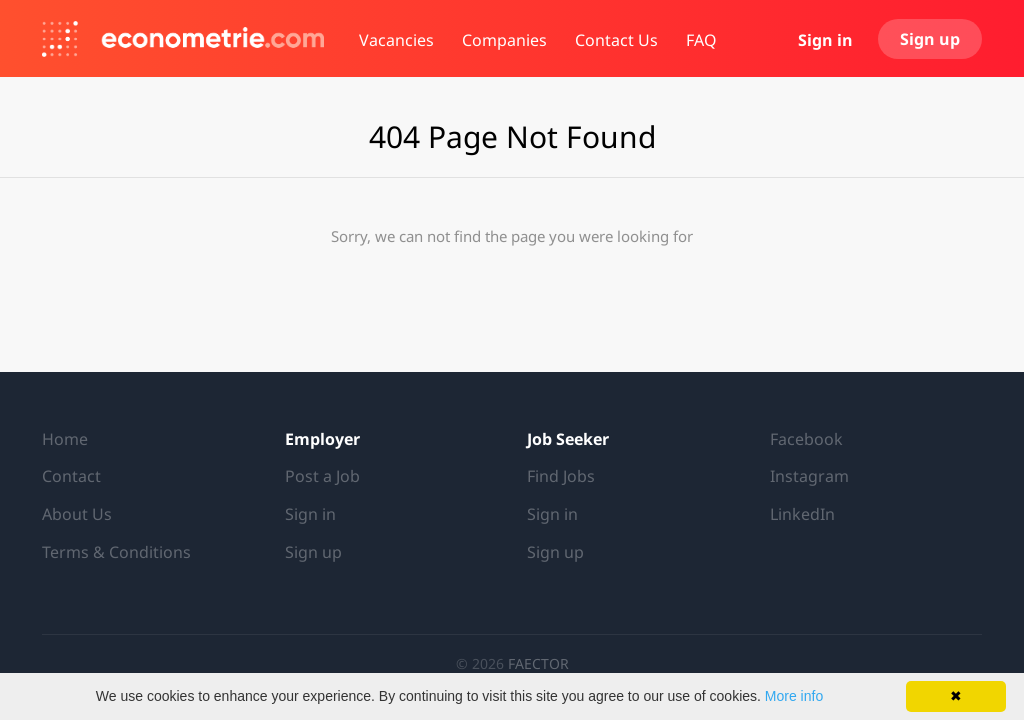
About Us (77, 514)
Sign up (930, 39)
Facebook (806, 439)
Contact (71, 476)
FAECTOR (538, 663)
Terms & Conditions (116, 552)
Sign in (825, 40)
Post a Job (322, 476)
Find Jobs (561, 476)
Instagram (809, 476)
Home (65, 439)
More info (794, 696)
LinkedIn (802, 514)
